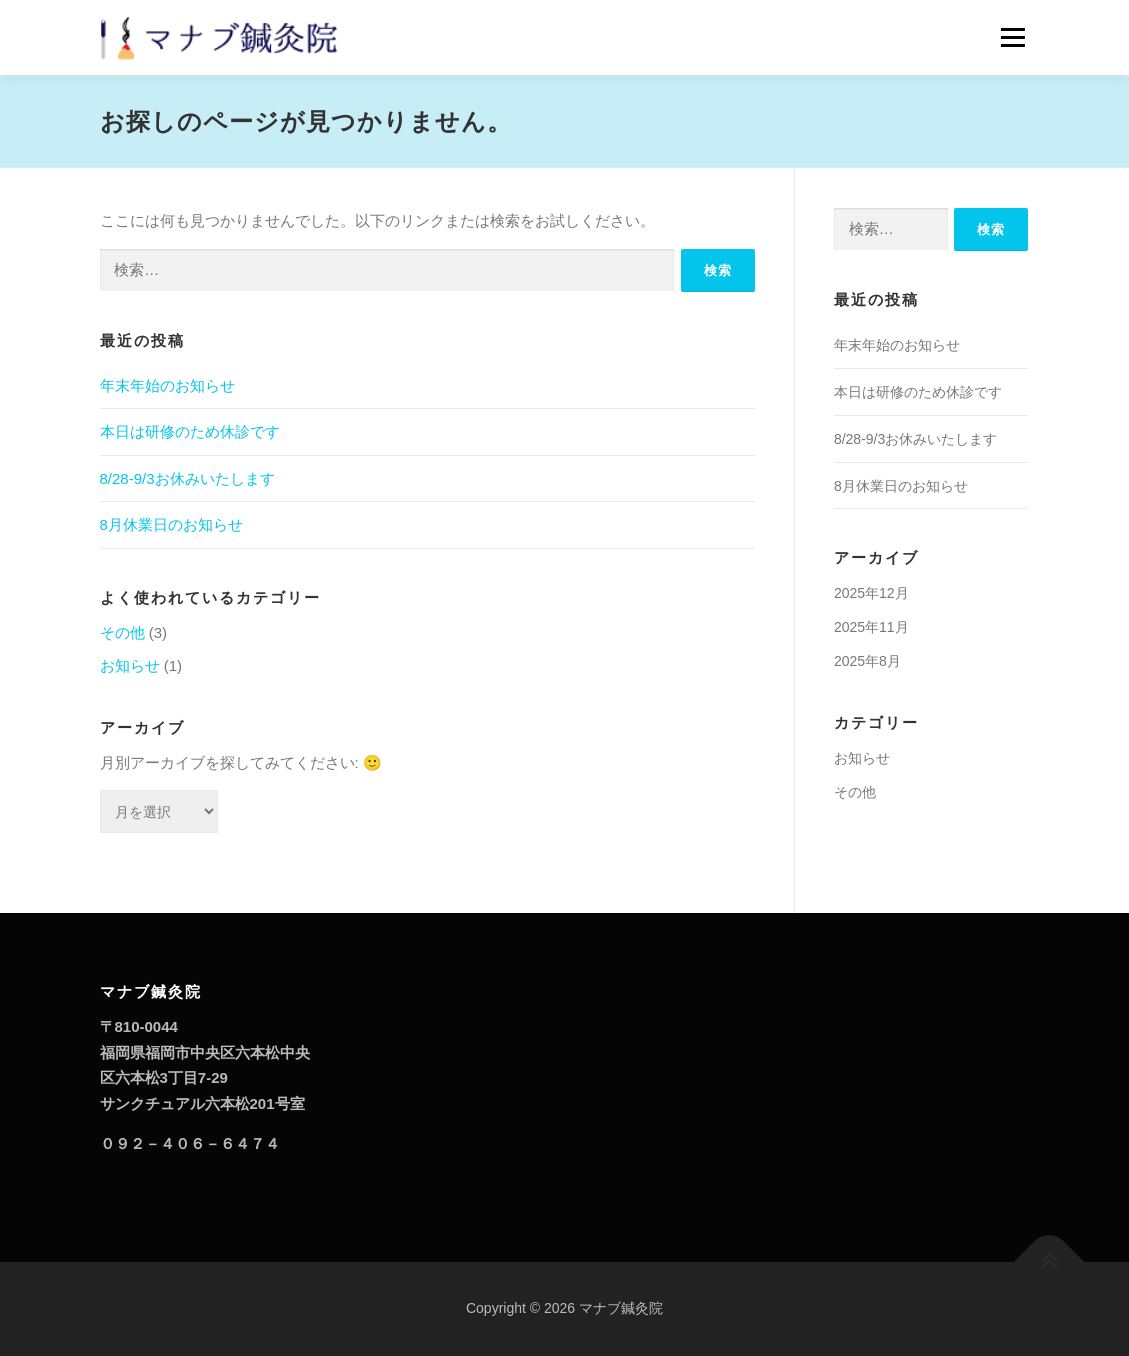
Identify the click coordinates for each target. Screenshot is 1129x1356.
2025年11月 (871, 627)
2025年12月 (871, 593)
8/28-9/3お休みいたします (187, 478)
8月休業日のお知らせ (171, 524)
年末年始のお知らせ (167, 385)
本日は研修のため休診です (190, 431)
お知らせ (130, 665)
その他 (122, 632)
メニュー (1012, 37)
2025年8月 (867, 661)
